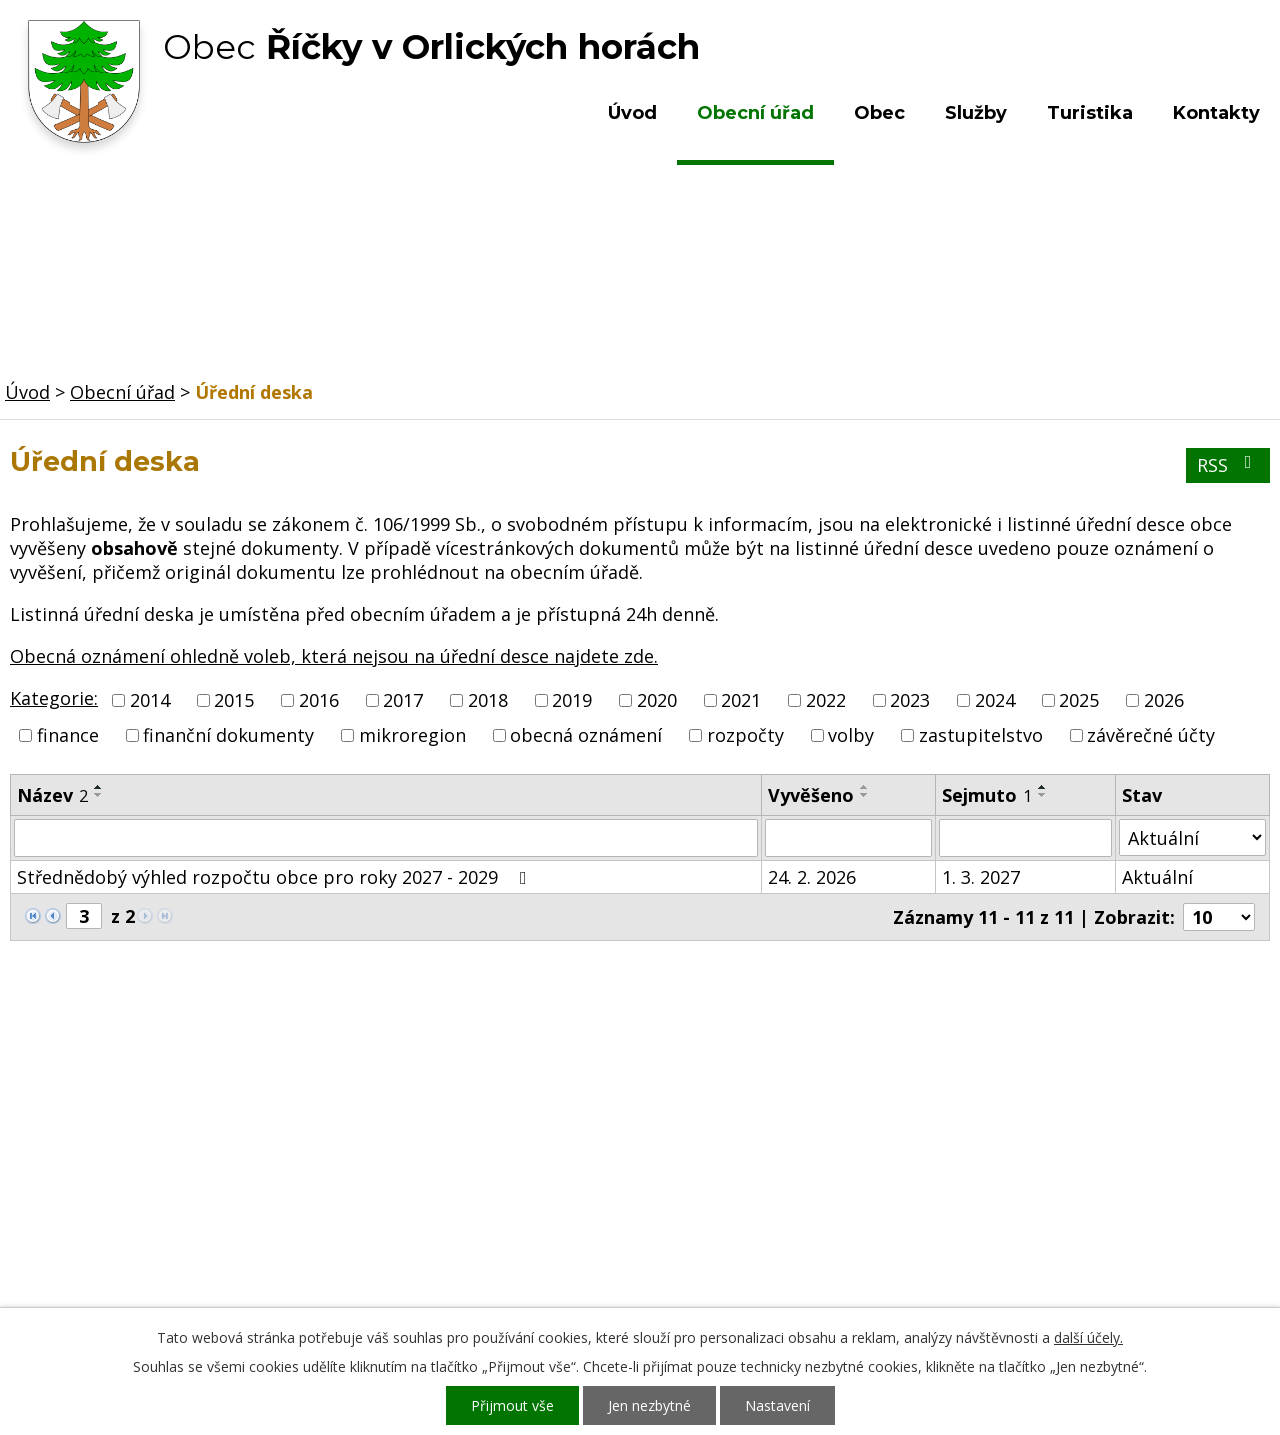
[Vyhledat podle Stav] (1192, 837)
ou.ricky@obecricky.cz (593, 1229)
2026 (1164, 700)
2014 (150, 700)
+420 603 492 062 (505, 1171)
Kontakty (1216, 113)
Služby (976, 113)
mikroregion (412, 735)
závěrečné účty (1151, 735)
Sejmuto (987, 795)
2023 (910, 700)
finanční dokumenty (228, 735)
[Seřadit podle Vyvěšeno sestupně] (865, 795)
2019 (572, 700)
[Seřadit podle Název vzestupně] (99, 787)
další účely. (1088, 1337)
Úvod (632, 113)
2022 (826, 700)
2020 (657, 700)
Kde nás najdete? (1063, 1151)
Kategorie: (54, 698)
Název (52, 795)
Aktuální (1157, 877)
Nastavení (777, 1405)
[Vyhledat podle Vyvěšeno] (848, 838)
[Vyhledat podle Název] (386, 838)
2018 (488, 700)
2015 (234, 700)
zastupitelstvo (981, 735)
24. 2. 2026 (812, 877)
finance (68, 735)
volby (851, 735)
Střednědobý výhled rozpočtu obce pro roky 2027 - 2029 (276, 877)
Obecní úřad (755, 113)
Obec (879, 113)
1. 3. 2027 (981, 877)
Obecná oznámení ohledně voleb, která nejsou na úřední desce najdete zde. (334, 656)
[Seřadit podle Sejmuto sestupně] (1043, 795)
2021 (741, 700)
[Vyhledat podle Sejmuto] (1025, 838)
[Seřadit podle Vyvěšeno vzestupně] (865, 787)
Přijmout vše (512, 1405)
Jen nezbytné (649, 1405)
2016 (319, 700)
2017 (403, 700)
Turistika (1090, 113)
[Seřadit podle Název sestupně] (99, 795)
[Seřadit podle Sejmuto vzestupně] (1043, 787)
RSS (1228, 465)
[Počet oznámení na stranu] (1219, 917)
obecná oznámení (586, 735)
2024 (995, 700)
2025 (1079, 700)
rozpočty (745, 735)
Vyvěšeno (811, 795)
